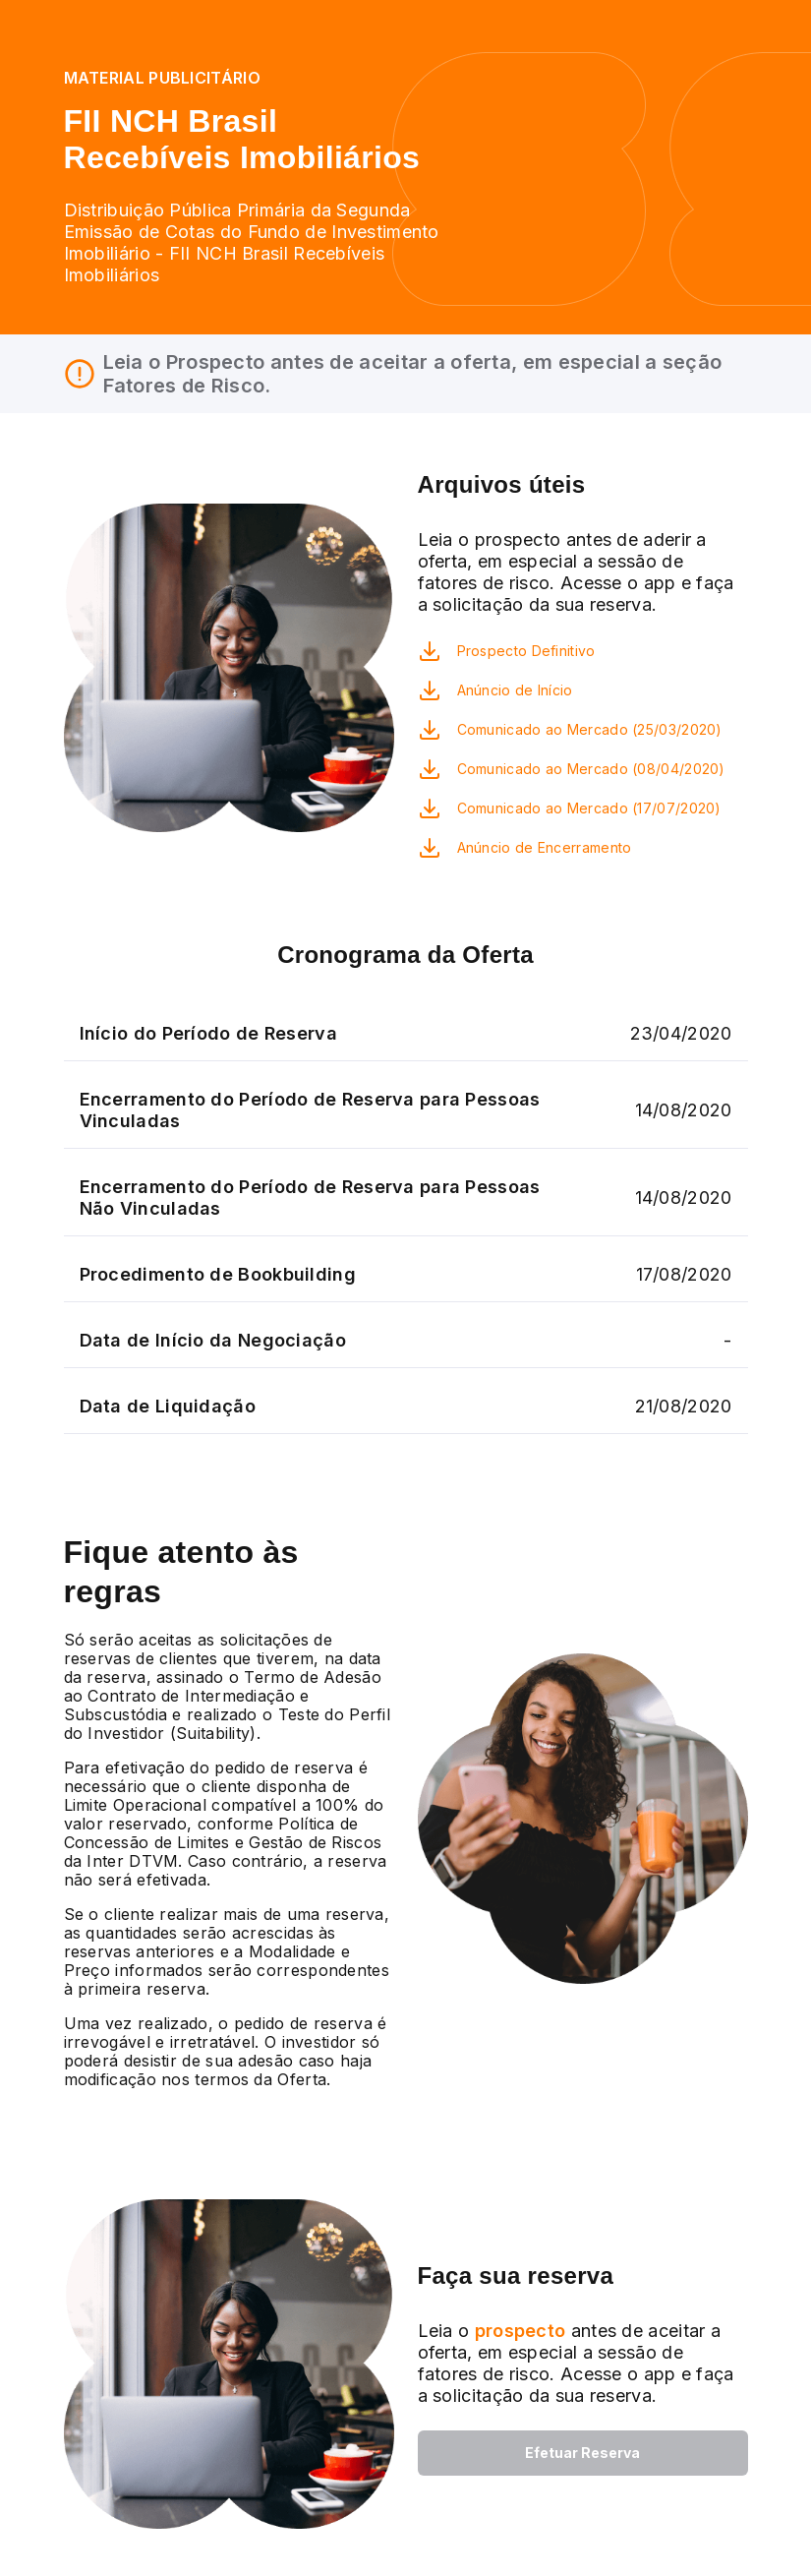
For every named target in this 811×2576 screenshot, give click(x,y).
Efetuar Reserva (582, 2452)
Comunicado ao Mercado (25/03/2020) (590, 729)
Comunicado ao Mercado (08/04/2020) (591, 768)
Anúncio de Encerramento (544, 847)
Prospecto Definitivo (526, 650)
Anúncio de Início (515, 690)
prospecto (517, 2330)
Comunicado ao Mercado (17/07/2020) (589, 808)
